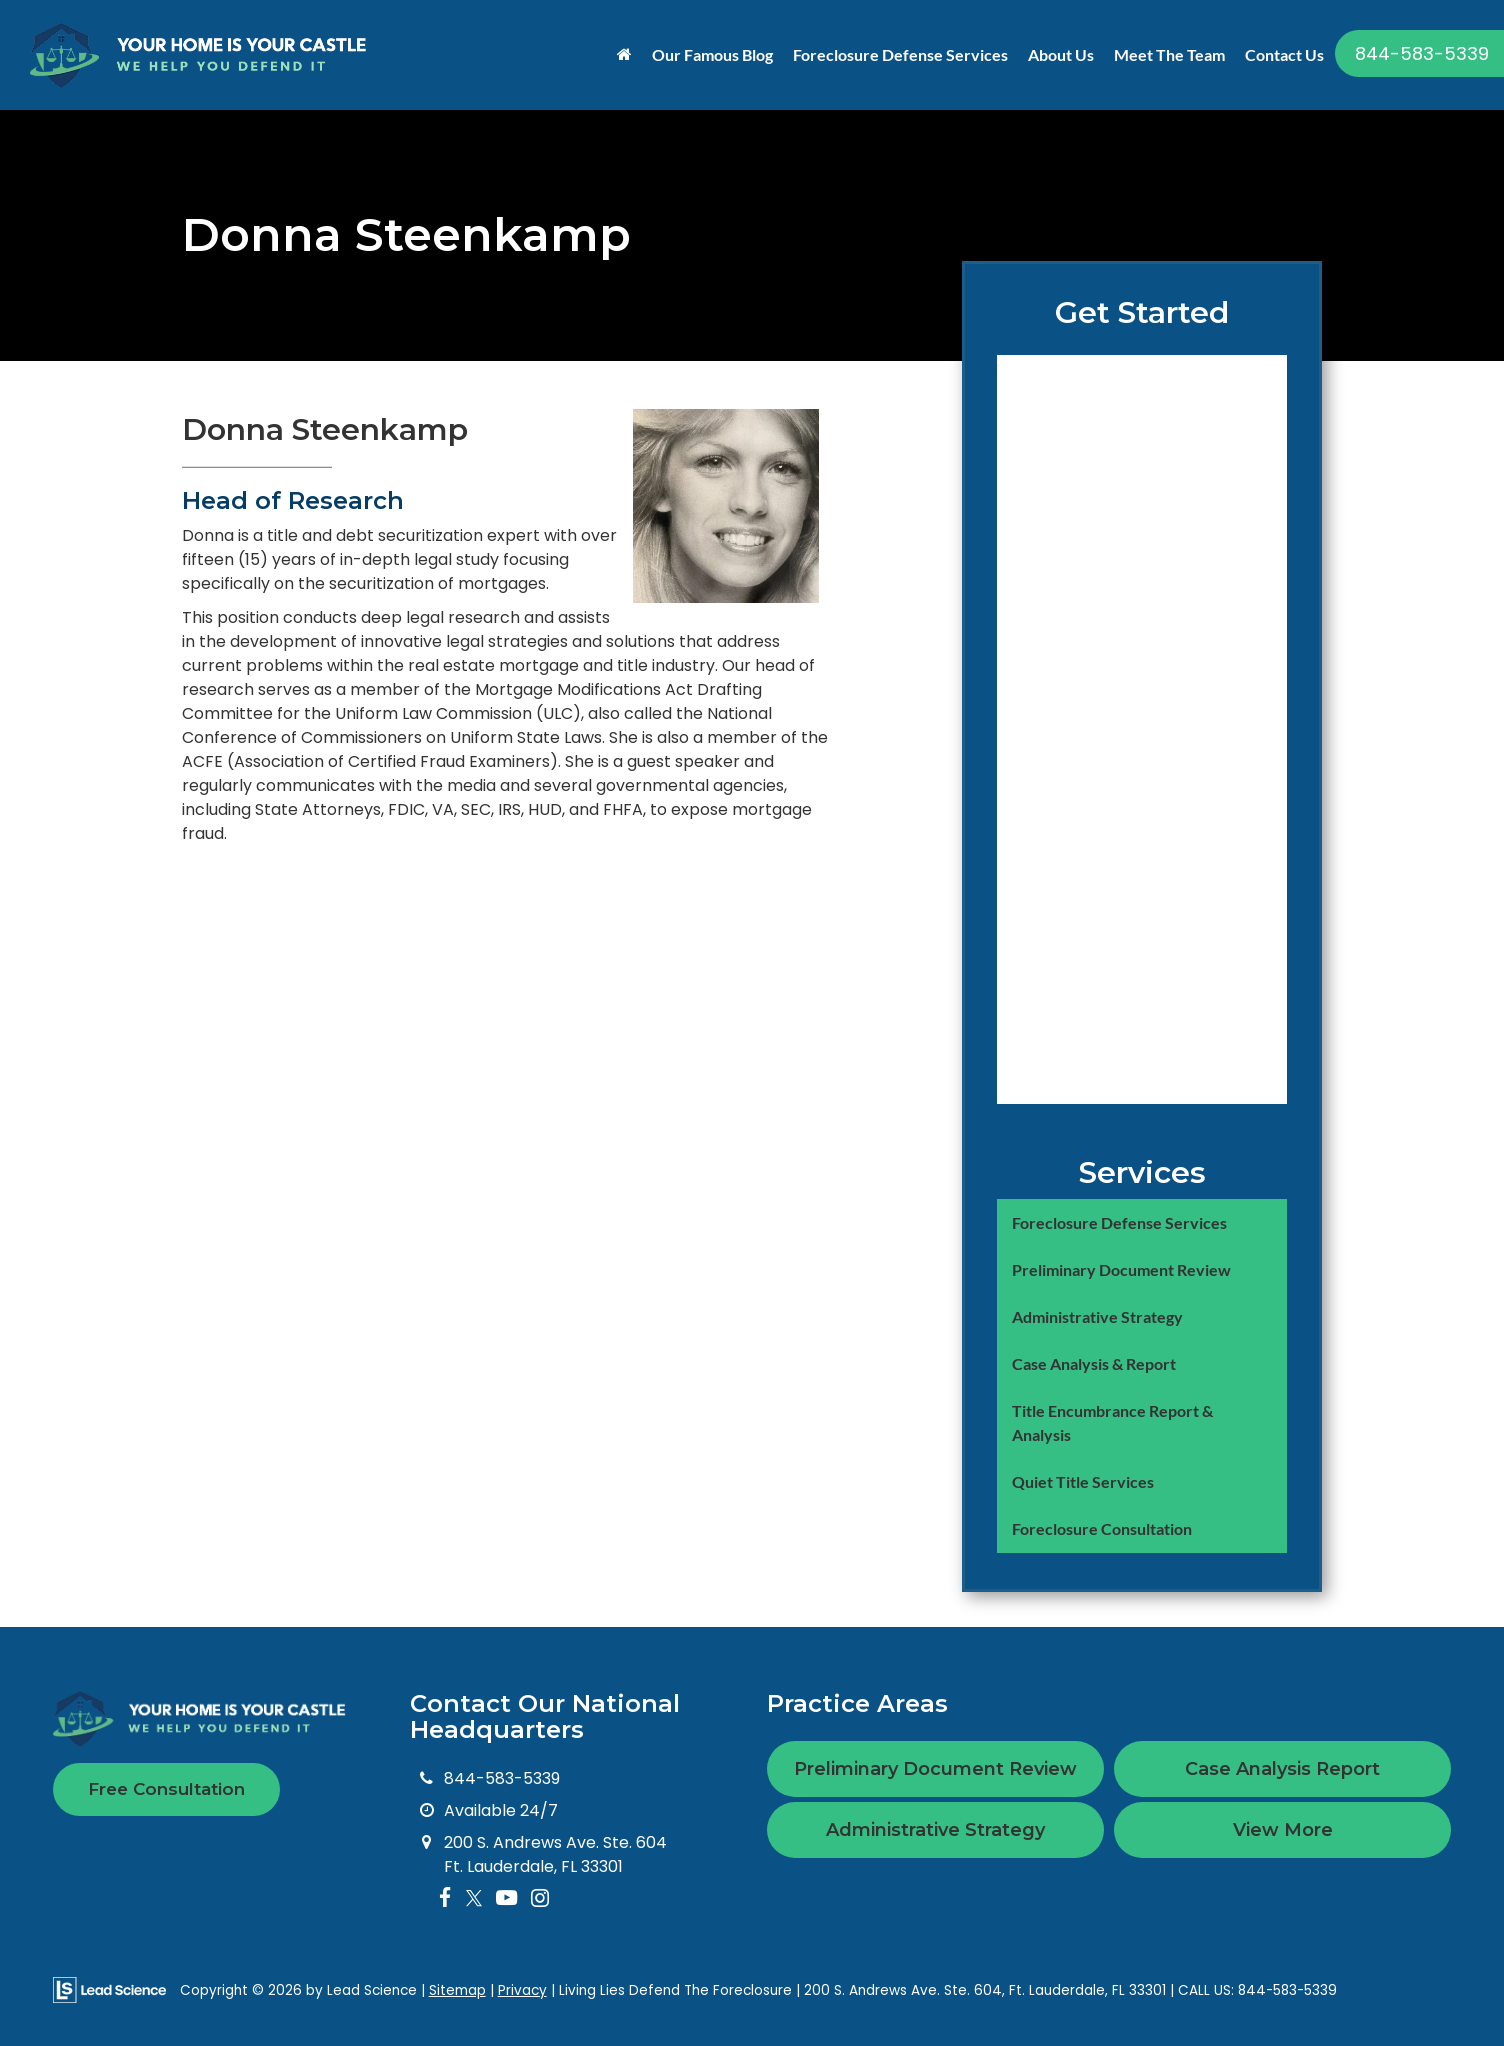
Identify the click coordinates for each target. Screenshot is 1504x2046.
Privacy (522, 1990)
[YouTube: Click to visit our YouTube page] (506, 1898)
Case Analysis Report (1282, 1769)
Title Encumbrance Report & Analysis (1112, 1422)
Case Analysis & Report (1094, 1363)
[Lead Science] (109, 1989)
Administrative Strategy (1097, 1316)
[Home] (624, 55)
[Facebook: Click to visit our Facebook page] (445, 1898)
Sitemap (457, 1990)
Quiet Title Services (1083, 1481)
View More (1283, 1830)
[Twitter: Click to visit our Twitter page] (474, 1898)
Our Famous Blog (712, 54)
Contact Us (1284, 54)
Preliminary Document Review (1121, 1269)
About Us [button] (1061, 54)
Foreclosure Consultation (1102, 1528)
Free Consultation (166, 1789)
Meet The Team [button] (1169, 54)
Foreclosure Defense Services (1119, 1222)
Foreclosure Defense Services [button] (900, 54)
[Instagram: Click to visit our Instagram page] (540, 1898)
